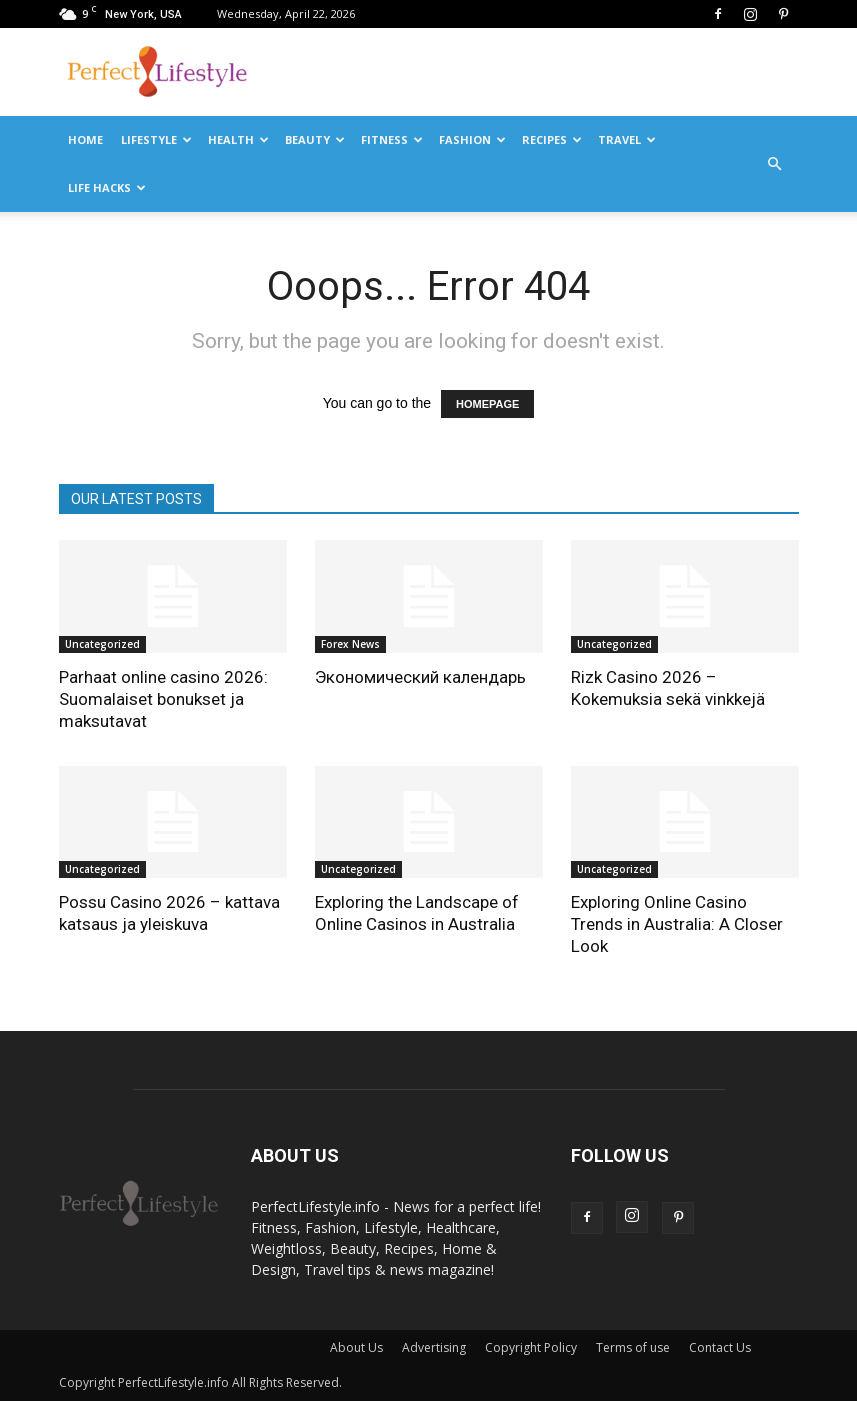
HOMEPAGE (487, 404)
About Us (356, 1347)
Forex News (350, 644)
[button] (775, 164)
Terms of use (633, 1347)
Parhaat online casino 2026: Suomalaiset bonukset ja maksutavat (163, 699)
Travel (627, 139)
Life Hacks (107, 187)
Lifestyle (156, 139)
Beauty (315, 139)
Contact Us (720, 1347)
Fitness (392, 139)
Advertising (434, 1347)
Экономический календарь (420, 677)
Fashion (472, 139)
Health (238, 139)
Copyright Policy (531, 1347)
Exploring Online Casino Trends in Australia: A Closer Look (677, 924)
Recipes (552, 139)
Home (85, 139)
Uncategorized (102, 644)
